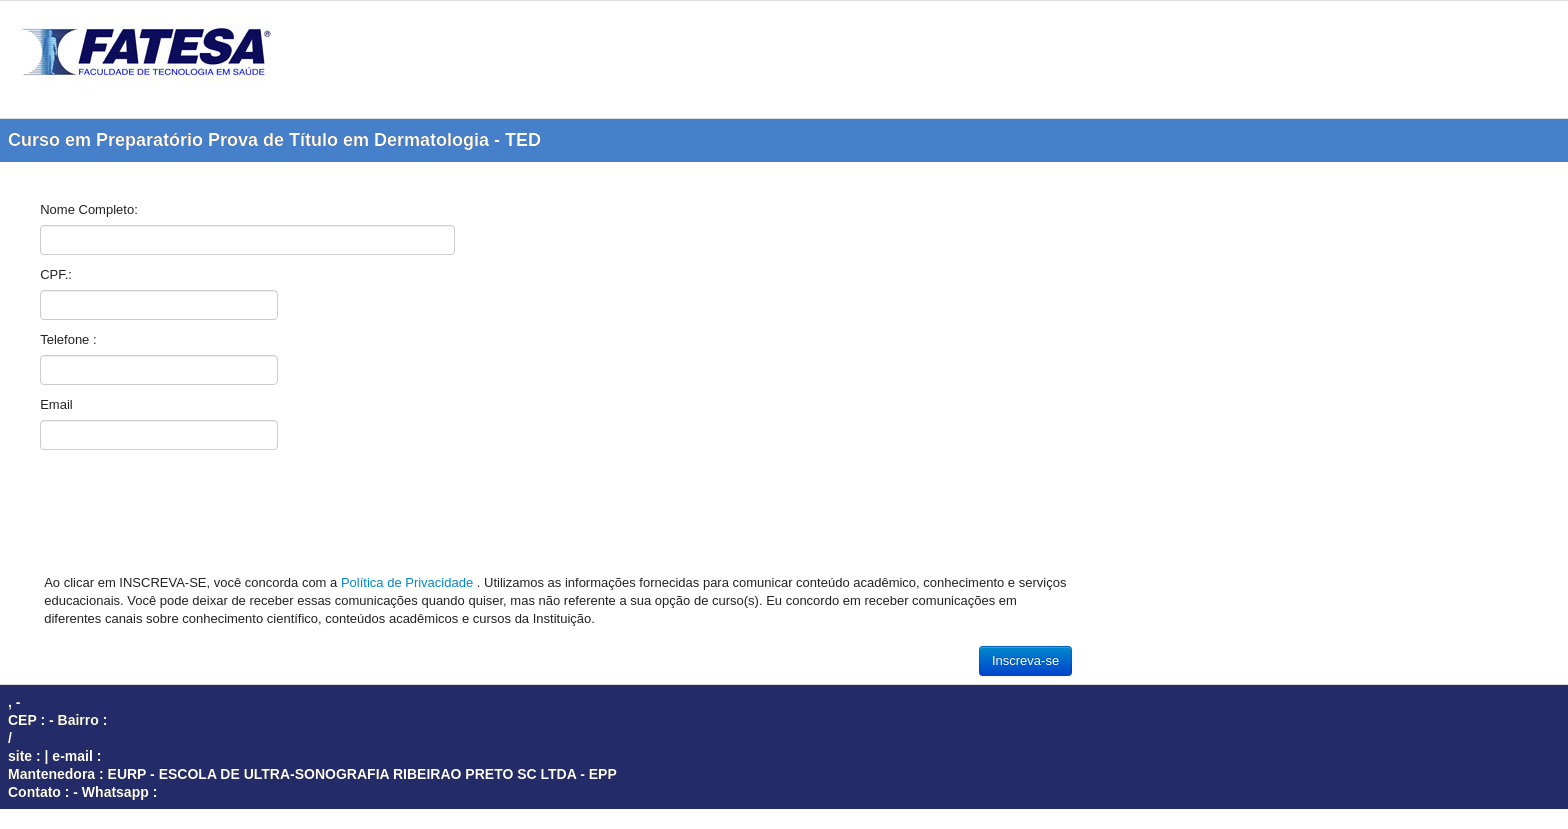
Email (56, 404)
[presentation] (192, 517)
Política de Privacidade (409, 582)
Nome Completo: (89, 209)
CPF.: (56, 274)
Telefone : (68, 339)
